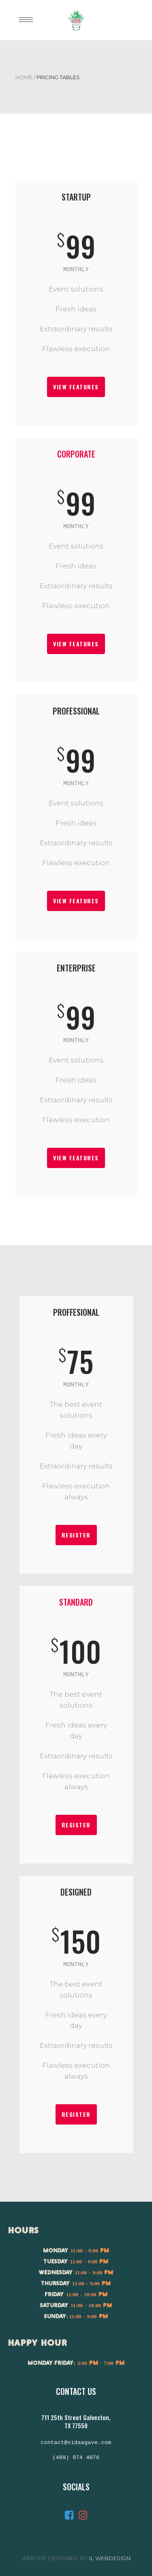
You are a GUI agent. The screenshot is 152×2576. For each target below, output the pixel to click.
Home (23, 77)
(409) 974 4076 (75, 2458)
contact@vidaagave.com (76, 2442)
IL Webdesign (110, 2558)
